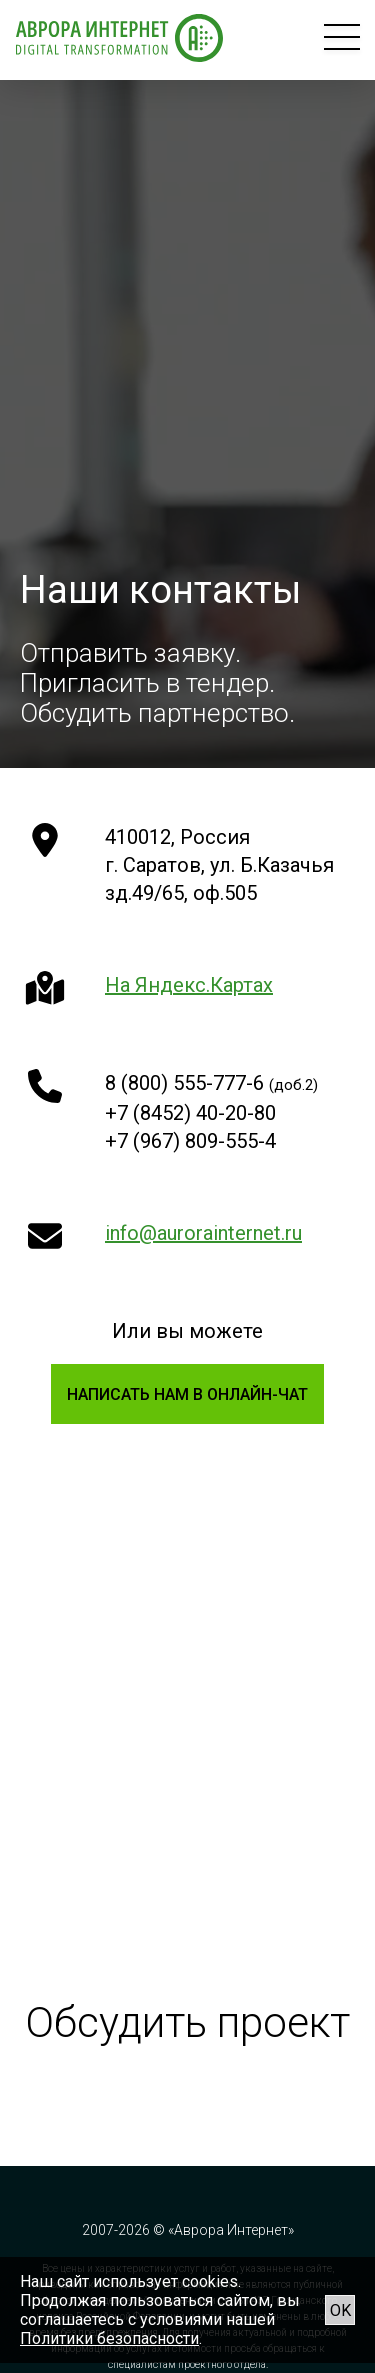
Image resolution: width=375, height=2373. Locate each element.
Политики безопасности (109, 2338)
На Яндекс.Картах (189, 985)
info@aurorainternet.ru (203, 1233)
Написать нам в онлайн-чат (187, 1394)
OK (340, 2310)
